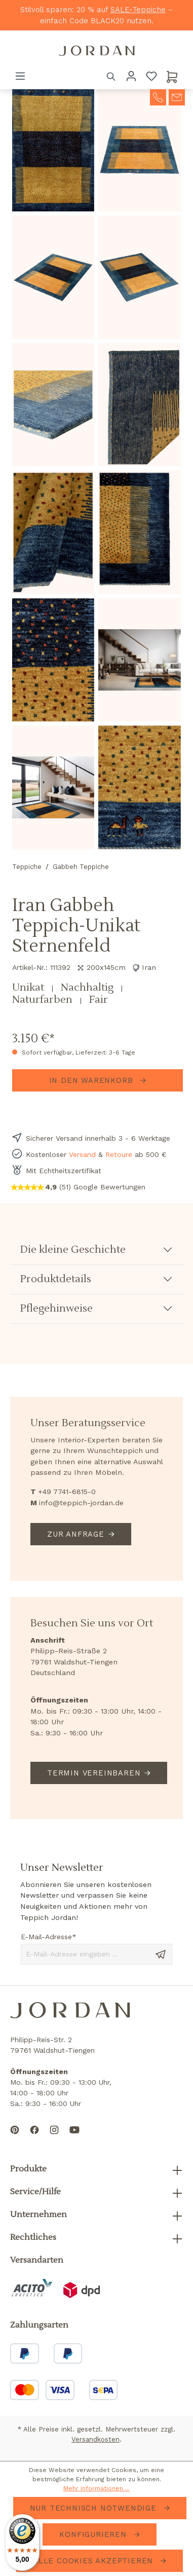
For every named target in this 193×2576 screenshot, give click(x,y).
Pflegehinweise (56, 1308)
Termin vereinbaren (93, 1772)
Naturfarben (43, 999)
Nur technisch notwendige (95, 2508)
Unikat (29, 987)
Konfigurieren (94, 2534)
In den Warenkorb (92, 1080)
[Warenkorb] (172, 76)
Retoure (118, 1154)
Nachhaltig (88, 987)
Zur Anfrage (75, 1534)
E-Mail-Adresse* (48, 1937)
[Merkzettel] (151, 76)
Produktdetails (55, 1279)
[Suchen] (111, 76)
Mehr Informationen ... (96, 2488)
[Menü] (20, 76)
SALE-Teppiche (138, 9)
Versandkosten (95, 2439)
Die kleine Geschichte (73, 1249)
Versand (82, 1154)
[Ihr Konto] (131, 76)
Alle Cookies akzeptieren (94, 2560)
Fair (98, 999)
